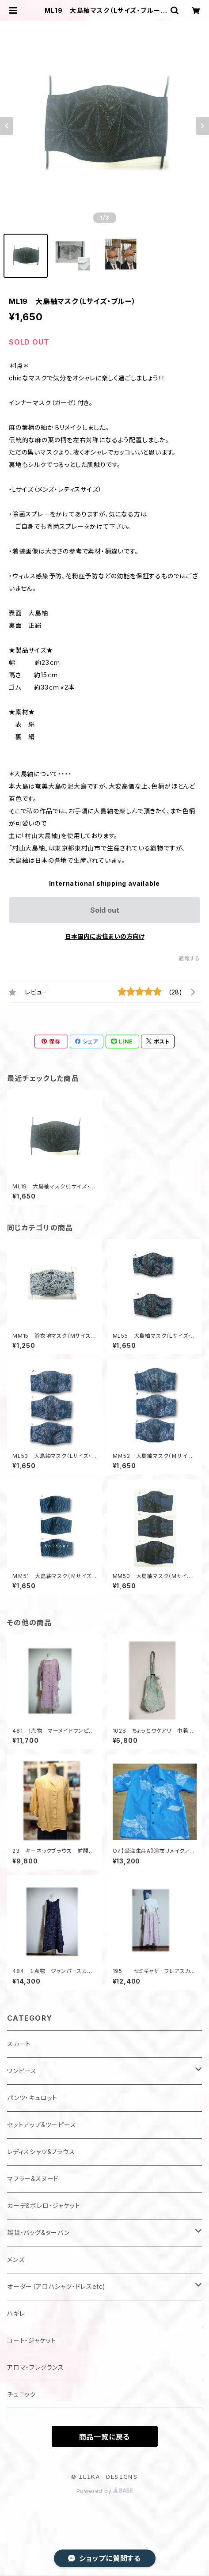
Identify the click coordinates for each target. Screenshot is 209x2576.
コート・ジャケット (31, 2340)
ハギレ (16, 2313)
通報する (189, 958)
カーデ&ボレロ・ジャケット (43, 2205)
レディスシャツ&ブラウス (41, 2151)
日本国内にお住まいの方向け (104, 936)
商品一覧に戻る (104, 2436)
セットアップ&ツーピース (41, 2124)
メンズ (15, 2259)
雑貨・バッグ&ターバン (38, 2232)
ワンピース (22, 2071)
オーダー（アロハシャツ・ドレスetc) (56, 2286)
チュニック (21, 2394)
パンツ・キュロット (32, 2098)
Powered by (104, 2491)
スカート (19, 2044)
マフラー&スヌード (33, 2178)
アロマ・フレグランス (35, 2367)
